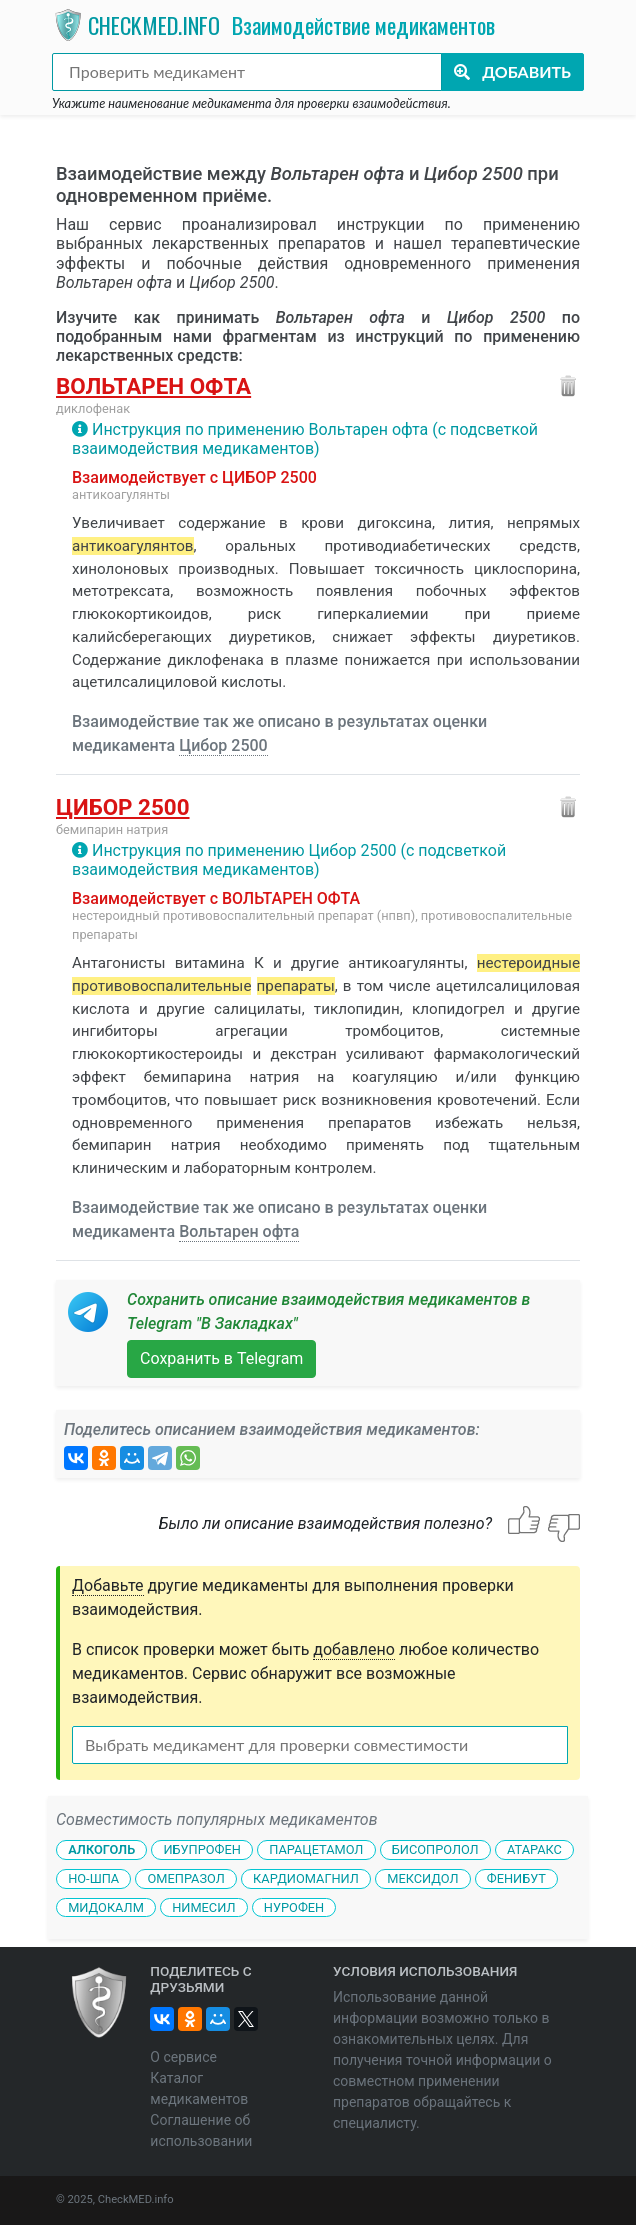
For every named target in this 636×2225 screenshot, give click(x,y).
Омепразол (186, 1878)
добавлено (354, 1649)
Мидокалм (106, 1907)
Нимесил (203, 1907)
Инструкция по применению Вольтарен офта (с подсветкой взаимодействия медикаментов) (305, 439)
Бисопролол (435, 1849)
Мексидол (422, 1878)
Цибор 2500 (223, 745)
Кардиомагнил (306, 1878)
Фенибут (516, 1878)
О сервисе (183, 2057)
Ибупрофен (201, 1849)
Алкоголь (101, 1849)
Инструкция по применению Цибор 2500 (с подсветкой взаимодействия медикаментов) (289, 860)
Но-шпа (93, 1878)
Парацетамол (316, 1849)
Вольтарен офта (153, 386)
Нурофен (294, 1907)
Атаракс (534, 1849)
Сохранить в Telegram (221, 1358)
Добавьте (108, 1585)
